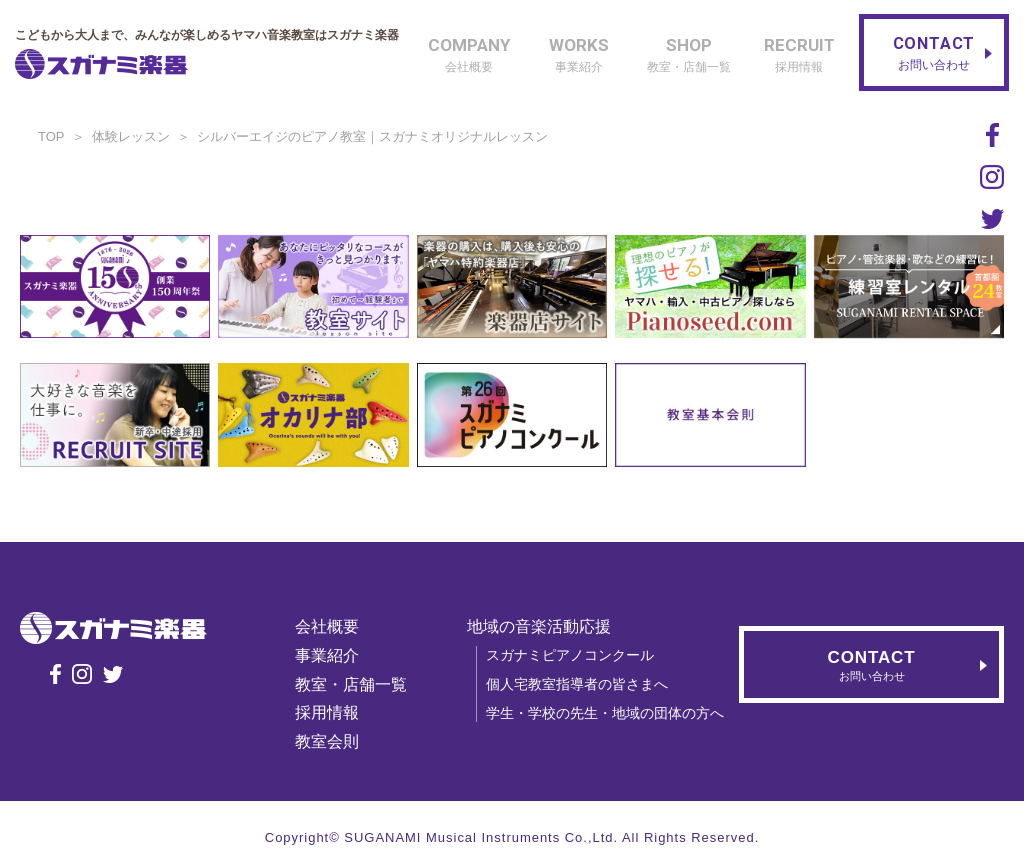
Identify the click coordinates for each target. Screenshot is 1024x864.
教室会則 (327, 741)
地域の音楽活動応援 (539, 626)
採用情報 (327, 712)
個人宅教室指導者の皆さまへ (577, 684)
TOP (51, 136)
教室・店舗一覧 (351, 684)
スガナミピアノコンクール (570, 655)
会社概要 (327, 626)
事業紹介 (327, 655)
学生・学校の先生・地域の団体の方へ (605, 713)
